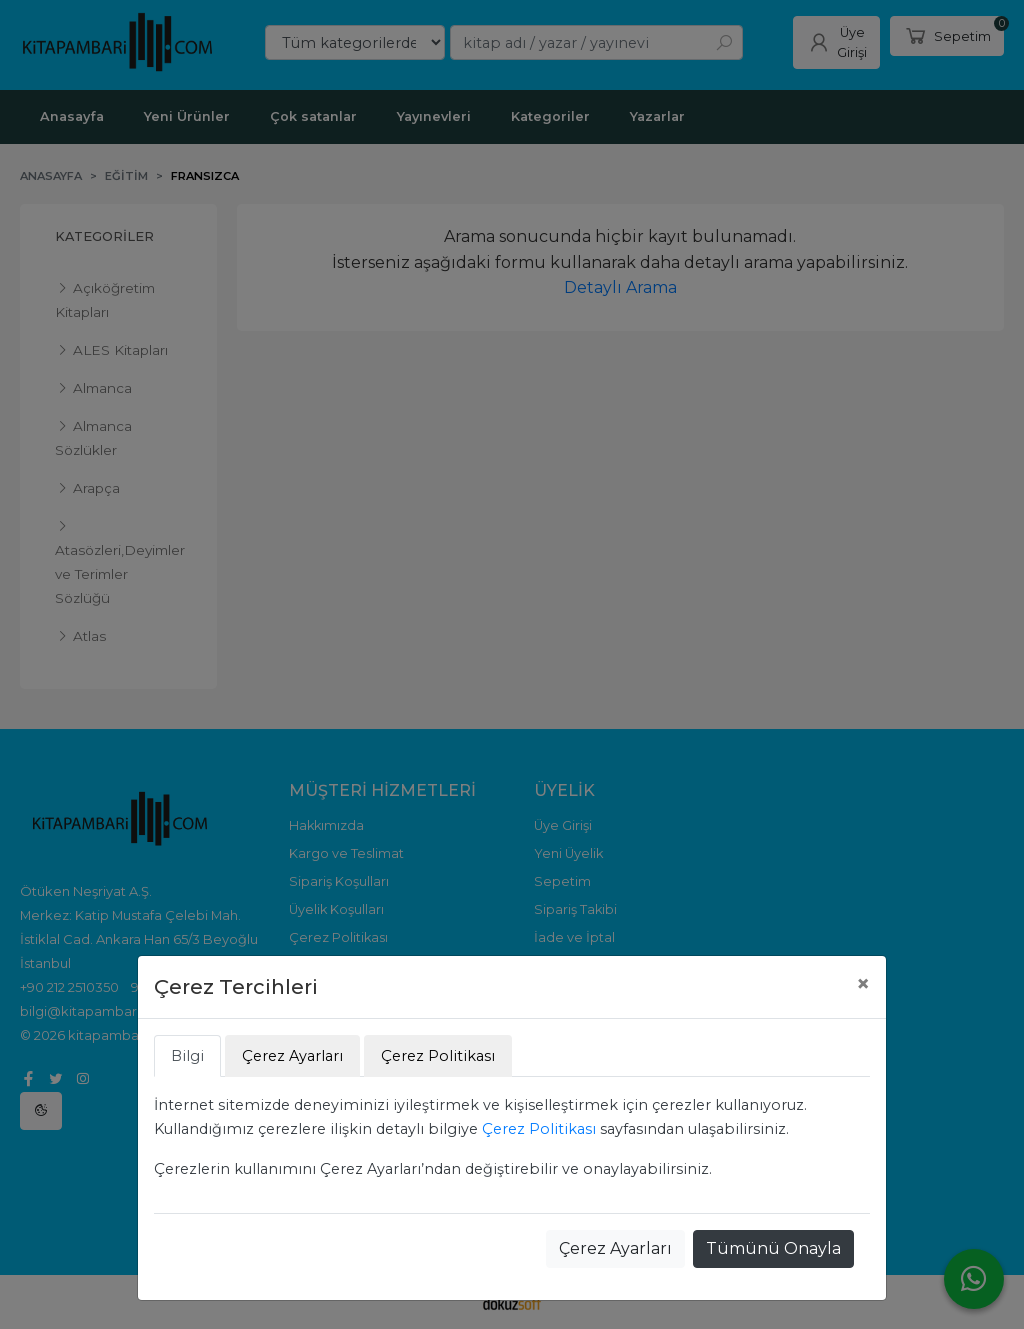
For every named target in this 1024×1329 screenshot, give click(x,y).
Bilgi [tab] (187, 1056)
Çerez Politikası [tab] (438, 1056)
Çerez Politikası (539, 1129)
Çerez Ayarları (615, 1248)
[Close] (863, 984)
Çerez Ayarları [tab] (292, 1056)
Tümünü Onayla (773, 1248)
